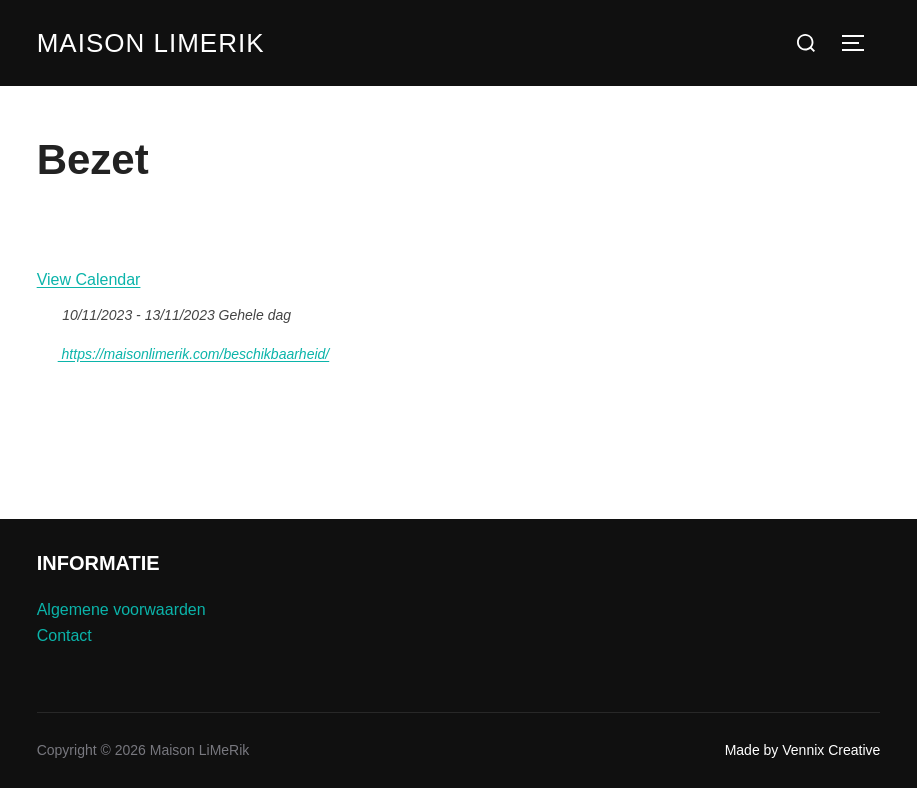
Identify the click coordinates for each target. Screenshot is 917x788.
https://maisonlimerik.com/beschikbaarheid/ (183, 351)
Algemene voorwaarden (121, 609)
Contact (64, 635)
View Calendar (89, 279)
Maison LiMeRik (151, 43)
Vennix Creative (831, 750)
